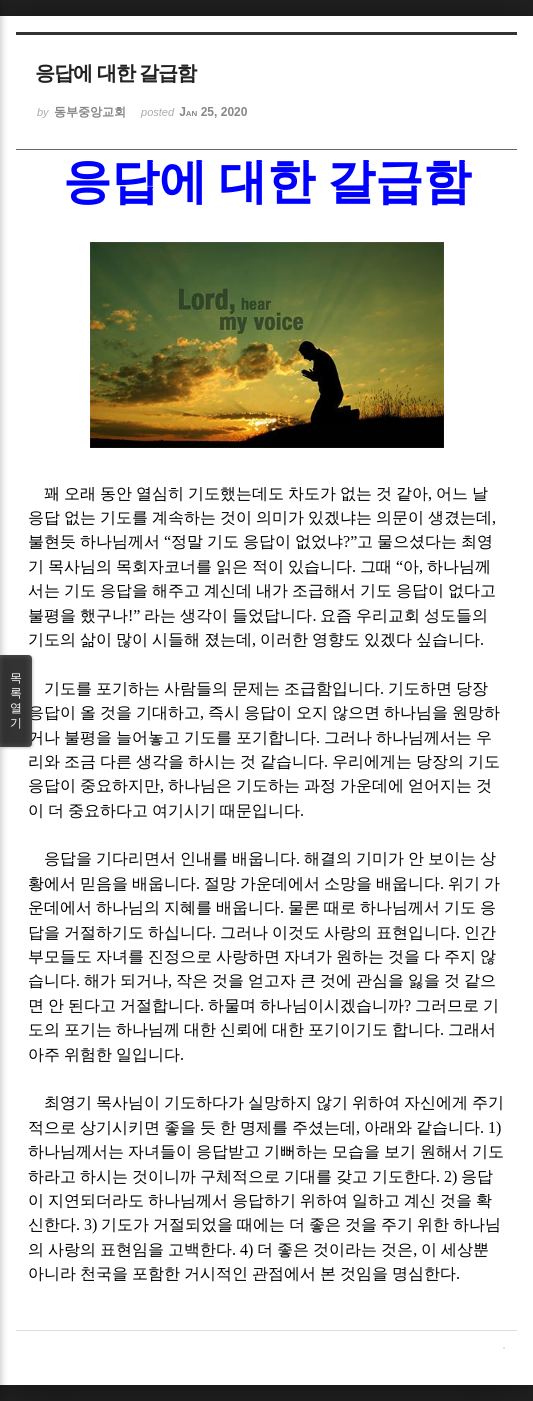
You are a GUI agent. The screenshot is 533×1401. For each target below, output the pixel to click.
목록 (16, 701)
